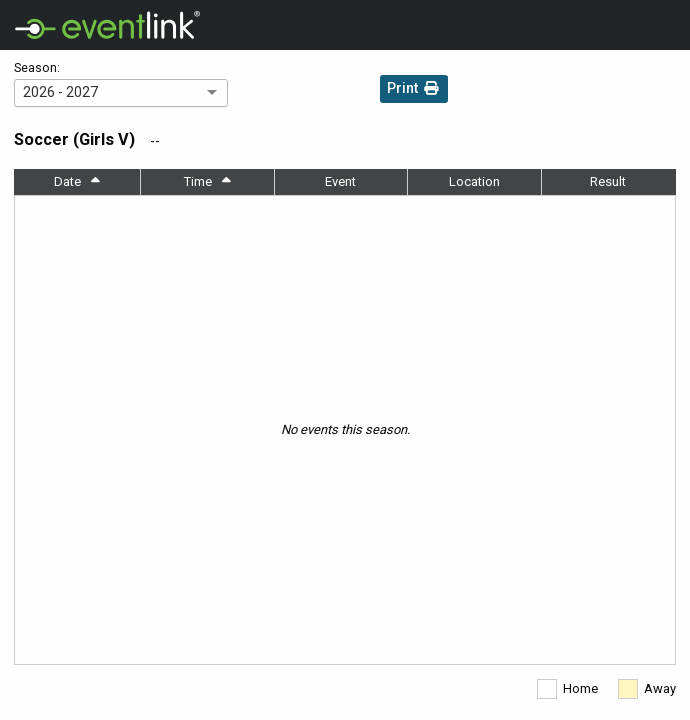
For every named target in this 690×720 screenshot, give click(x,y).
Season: (37, 68)
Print (414, 90)
